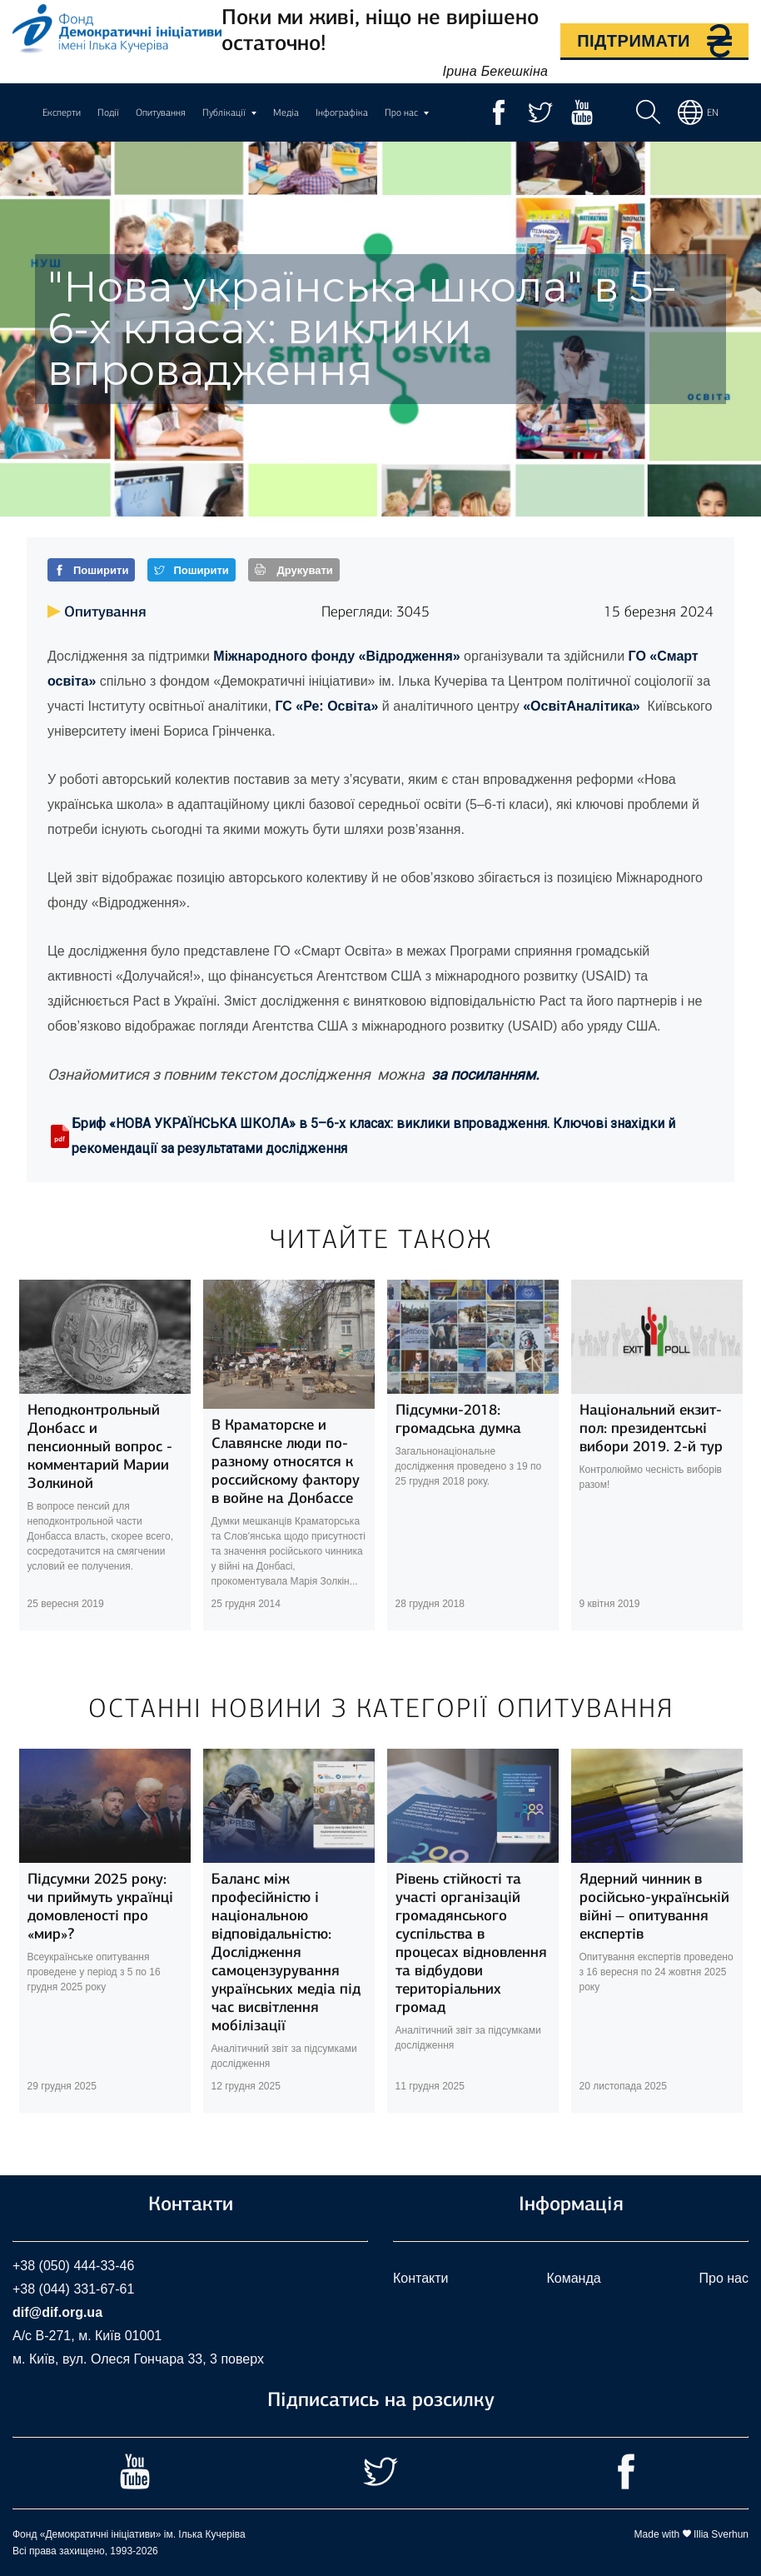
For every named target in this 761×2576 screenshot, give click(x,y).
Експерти (61, 112)
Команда (573, 2278)
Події (108, 112)
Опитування (161, 112)
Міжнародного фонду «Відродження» (336, 656)
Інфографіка (342, 112)
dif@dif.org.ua (57, 2312)
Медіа (286, 112)
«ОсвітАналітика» (581, 706)
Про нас (724, 2278)
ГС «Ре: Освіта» (326, 706)
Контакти (421, 2278)
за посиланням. (484, 1074)
